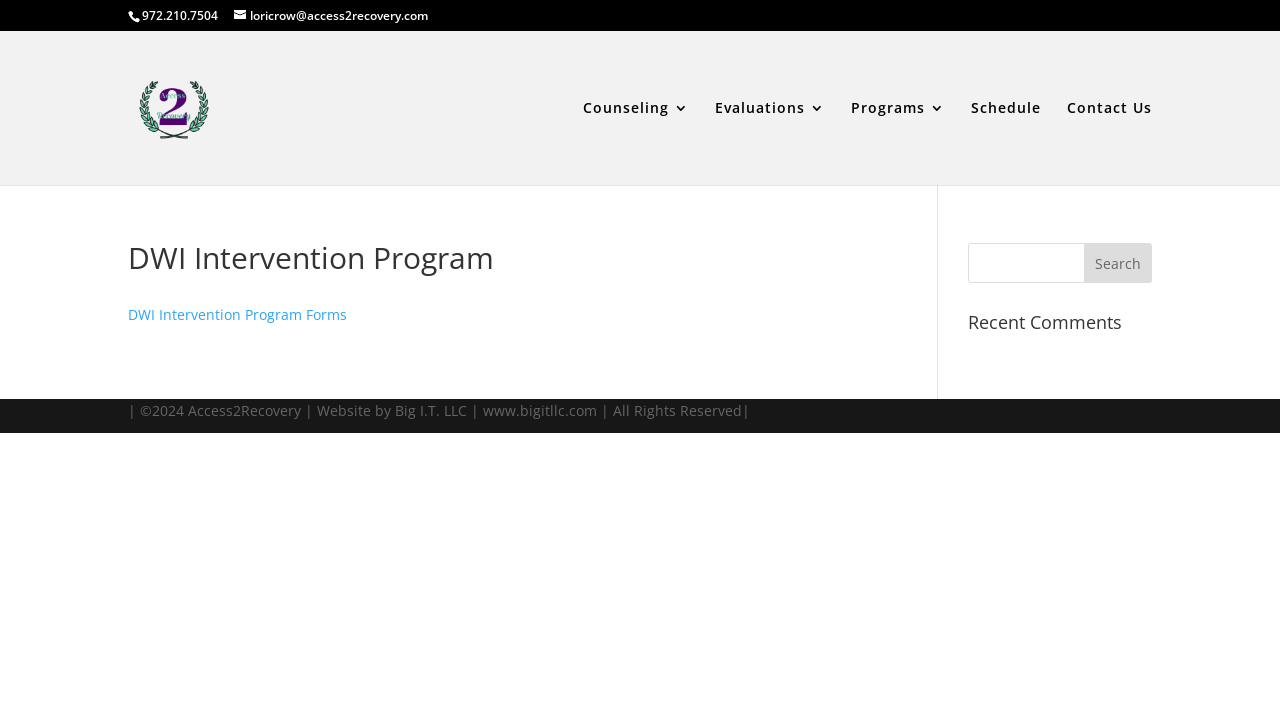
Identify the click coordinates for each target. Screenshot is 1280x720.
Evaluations (760, 109)
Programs (888, 109)
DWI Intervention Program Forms (237, 314)
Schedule (1006, 109)
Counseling (626, 109)
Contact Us (1109, 109)
